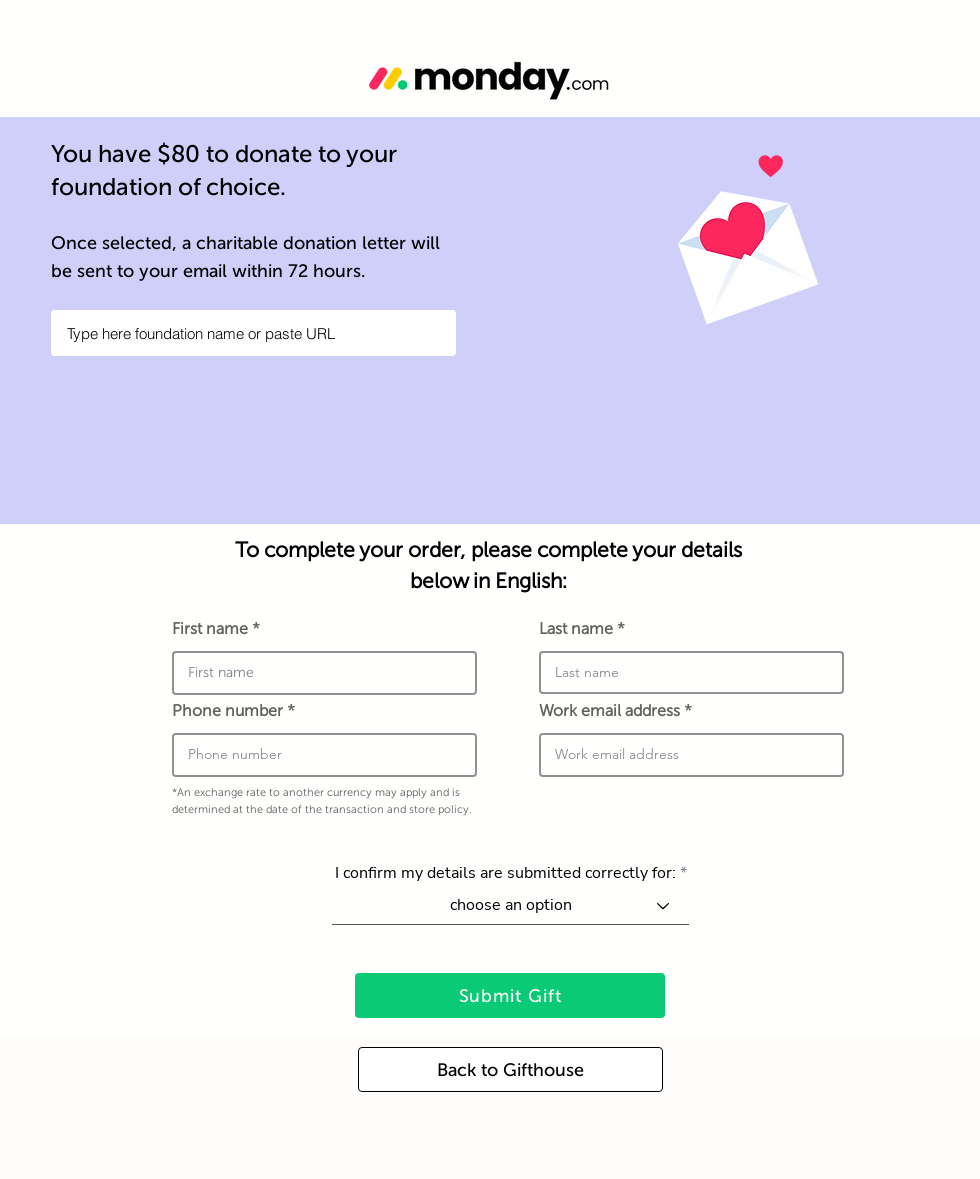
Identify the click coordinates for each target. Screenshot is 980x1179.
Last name (576, 629)
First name (210, 629)
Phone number (227, 711)
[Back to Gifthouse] (510, 1069)
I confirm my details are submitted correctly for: (505, 873)
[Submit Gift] (510, 995)
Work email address (611, 711)
